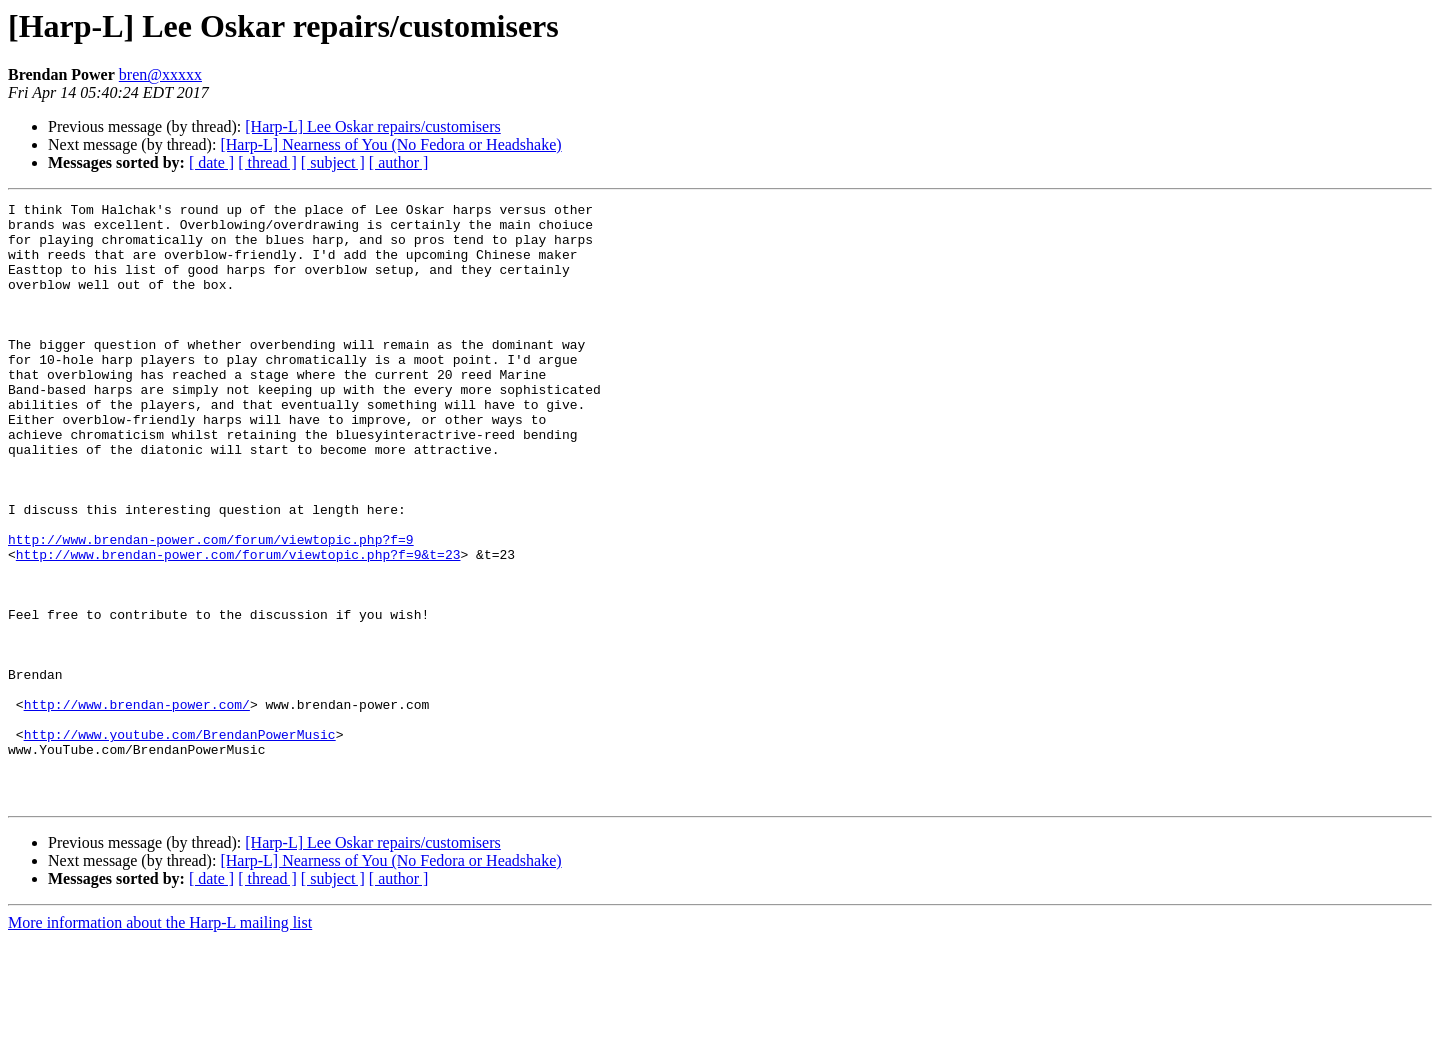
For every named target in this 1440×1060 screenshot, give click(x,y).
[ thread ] (267, 162)
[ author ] (399, 162)
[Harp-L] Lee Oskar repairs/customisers (372, 126)
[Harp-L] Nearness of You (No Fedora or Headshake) (390, 144)
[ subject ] (333, 162)
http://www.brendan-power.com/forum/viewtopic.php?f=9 (211, 608)
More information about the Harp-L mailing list (160, 1042)
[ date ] (211, 162)
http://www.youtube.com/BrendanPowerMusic (180, 842)
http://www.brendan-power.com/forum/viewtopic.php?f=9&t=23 (238, 626)
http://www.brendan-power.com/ (137, 806)
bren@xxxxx (160, 74)
